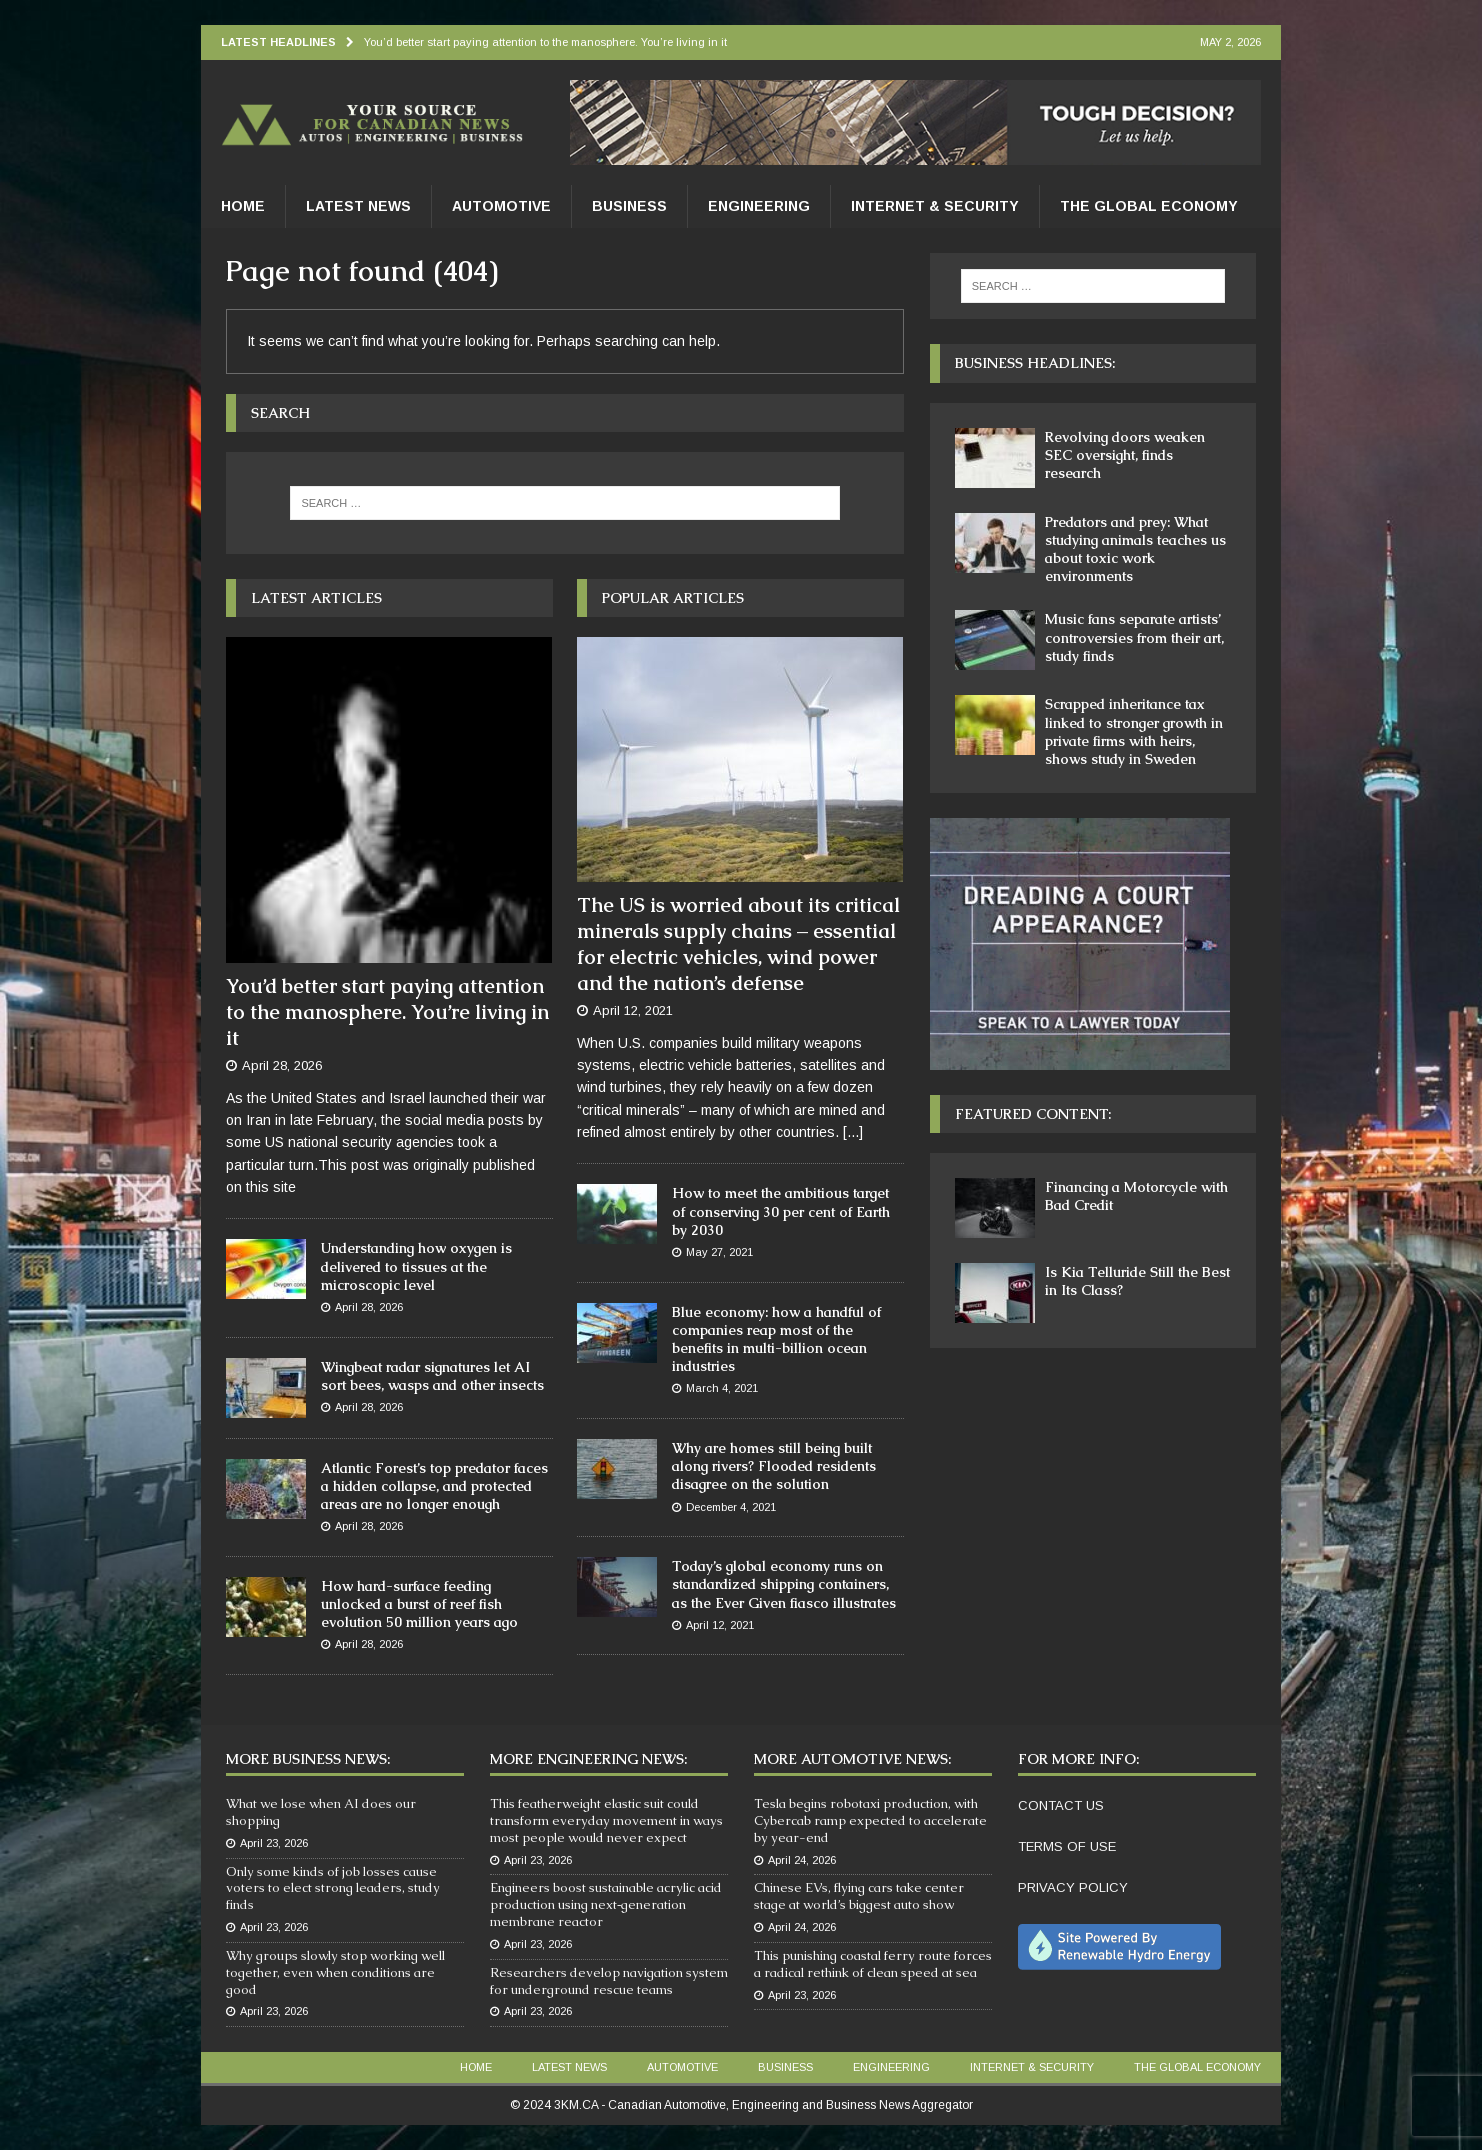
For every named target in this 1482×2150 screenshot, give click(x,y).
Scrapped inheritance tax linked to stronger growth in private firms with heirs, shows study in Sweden (1134, 731)
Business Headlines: (1035, 363)
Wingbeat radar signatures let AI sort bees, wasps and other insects (432, 1376)
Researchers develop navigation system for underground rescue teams (609, 1981)
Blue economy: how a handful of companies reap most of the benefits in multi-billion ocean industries (776, 1339)
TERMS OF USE (1067, 1846)
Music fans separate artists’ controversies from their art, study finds (1134, 637)
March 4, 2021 (722, 1388)
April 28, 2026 (282, 1065)
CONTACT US (1061, 1805)
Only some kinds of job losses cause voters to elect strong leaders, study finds (333, 1888)
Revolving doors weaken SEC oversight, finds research (1125, 455)
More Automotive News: (852, 1759)
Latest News (358, 206)
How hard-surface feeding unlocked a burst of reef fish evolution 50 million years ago (419, 1604)
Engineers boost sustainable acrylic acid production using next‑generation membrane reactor (606, 1904)
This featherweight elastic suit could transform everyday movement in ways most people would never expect (606, 1820)
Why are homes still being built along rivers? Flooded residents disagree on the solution (774, 1466)
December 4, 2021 (731, 1507)
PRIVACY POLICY (1073, 1887)
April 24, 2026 (802, 1860)
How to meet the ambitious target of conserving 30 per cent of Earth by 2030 (781, 1211)
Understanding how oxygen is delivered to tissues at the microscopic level (416, 1266)
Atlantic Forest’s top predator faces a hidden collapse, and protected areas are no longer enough (434, 1486)
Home (243, 206)
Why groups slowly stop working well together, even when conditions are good (335, 1972)
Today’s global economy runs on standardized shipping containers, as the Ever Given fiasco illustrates (784, 1584)
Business (629, 206)
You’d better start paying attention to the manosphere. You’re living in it (387, 1012)
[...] (853, 1132)
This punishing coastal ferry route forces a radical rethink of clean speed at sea (873, 1964)
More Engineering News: (588, 1759)
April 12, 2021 (633, 1010)
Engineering (759, 206)
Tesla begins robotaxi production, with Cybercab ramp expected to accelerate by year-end (870, 1820)
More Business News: (308, 1759)
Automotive (501, 206)
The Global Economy (1149, 206)
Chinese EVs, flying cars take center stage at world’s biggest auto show (859, 1896)
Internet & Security (935, 206)
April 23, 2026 (274, 1843)
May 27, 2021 (719, 1252)
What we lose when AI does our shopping (321, 1812)
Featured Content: (1033, 1114)
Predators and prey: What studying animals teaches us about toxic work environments (1135, 549)
